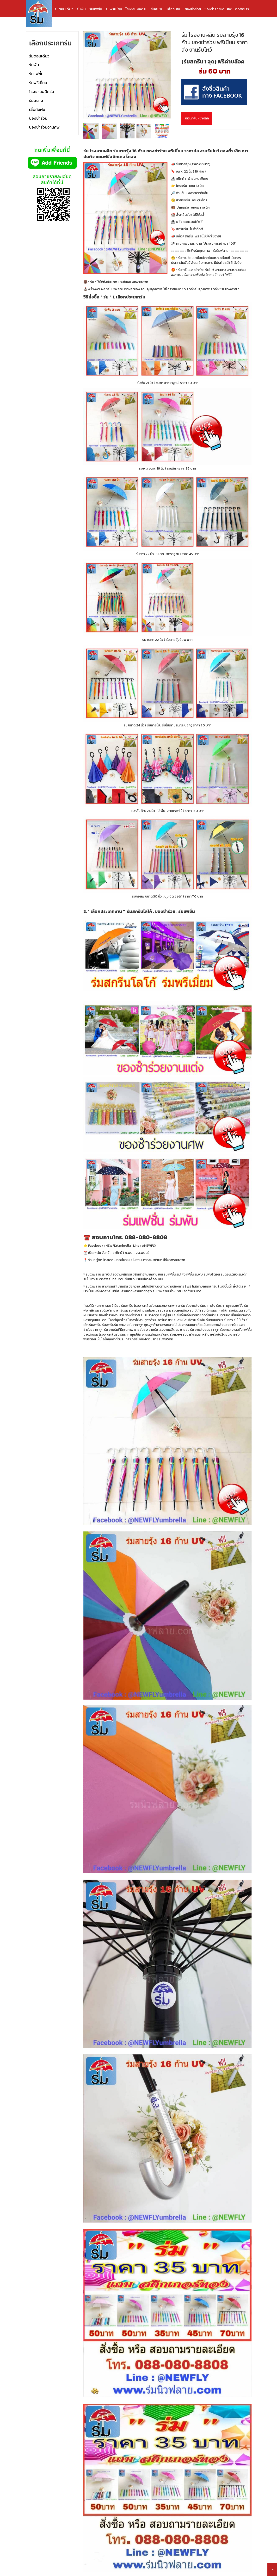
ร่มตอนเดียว (64, 9)
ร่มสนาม (157, 9)
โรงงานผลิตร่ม (136, 9)
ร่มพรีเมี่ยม (113, 9)
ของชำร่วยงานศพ (218, 9)
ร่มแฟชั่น (95, 9)
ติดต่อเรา (242, 9)
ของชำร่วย (193, 9)
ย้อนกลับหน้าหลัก (197, 118)
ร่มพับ (81, 9)
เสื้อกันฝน (174, 9)
